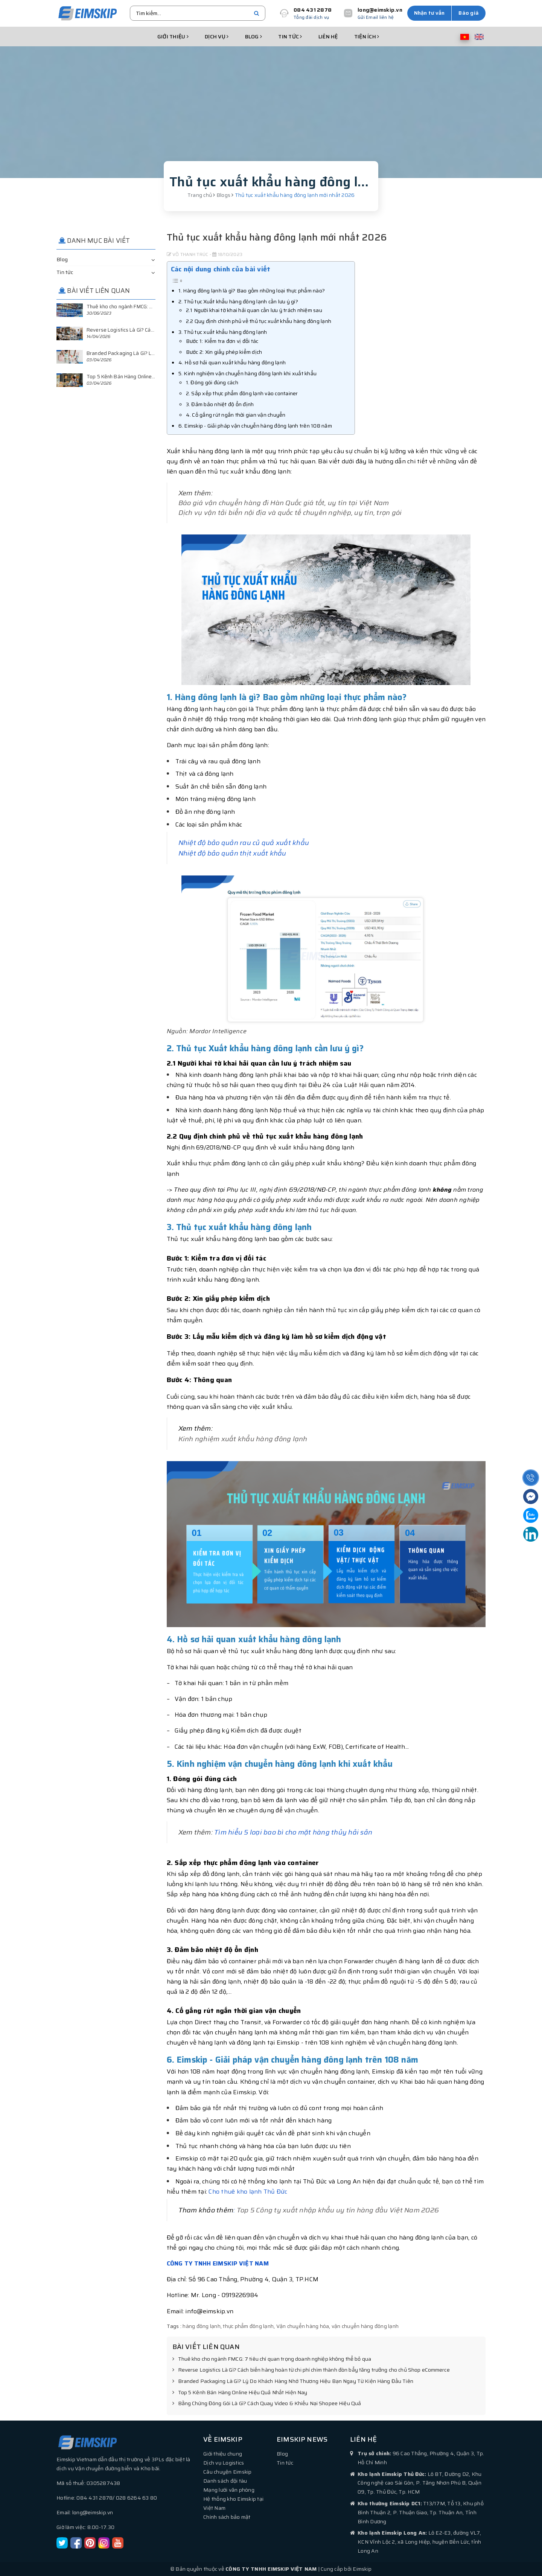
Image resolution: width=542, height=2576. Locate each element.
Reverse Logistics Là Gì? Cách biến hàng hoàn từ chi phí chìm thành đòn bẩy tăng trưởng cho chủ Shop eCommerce (311, 2370)
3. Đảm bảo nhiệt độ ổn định (220, 404)
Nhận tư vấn (429, 13)
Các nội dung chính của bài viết (221, 269)
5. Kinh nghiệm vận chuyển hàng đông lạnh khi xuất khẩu (247, 373)
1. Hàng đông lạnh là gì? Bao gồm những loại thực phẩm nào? (251, 290)
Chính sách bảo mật (227, 2517)
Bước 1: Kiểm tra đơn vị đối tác (222, 341)
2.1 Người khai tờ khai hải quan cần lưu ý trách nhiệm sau (254, 310)
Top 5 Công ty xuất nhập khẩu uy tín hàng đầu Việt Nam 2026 (338, 2210)
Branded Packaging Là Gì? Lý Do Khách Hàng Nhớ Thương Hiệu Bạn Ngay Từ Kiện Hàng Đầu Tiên (292, 2381)
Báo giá (468, 13)
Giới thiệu (173, 36)
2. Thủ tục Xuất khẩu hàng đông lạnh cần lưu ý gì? (238, 301)
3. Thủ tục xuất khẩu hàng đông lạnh (222, 332)
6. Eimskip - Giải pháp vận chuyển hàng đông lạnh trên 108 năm (255, 426)
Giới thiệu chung (222, 2454)
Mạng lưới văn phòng (228, 2490)
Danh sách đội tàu (225, 2481)
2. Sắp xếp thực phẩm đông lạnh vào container (242, 393)
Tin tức (290, 36)
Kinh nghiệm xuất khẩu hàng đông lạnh (243, 1439)
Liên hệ (328, 36)
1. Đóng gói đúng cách (212, 382)
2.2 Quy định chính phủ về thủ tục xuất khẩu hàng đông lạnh (259, 321)
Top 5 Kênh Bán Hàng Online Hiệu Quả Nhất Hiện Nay (240, 2392)
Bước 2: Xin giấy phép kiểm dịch (224, 352)
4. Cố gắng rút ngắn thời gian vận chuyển (236, 415)
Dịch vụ (216, 36)
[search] (256, 13)
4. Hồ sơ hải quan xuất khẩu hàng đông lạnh (232, 362)
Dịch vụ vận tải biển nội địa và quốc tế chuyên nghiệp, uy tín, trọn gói (290, 512)
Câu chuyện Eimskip (227, 2472)
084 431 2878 (313, 10)
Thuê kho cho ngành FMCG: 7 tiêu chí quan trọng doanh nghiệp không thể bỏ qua (271, 2359)
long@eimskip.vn (380, 10)
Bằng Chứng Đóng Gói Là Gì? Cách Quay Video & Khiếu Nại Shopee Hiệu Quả (266, 2403)
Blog (253, 36)
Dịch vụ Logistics (223, 2463)
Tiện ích (366, 36)
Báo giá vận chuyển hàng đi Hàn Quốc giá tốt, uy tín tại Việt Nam (283, 503)
